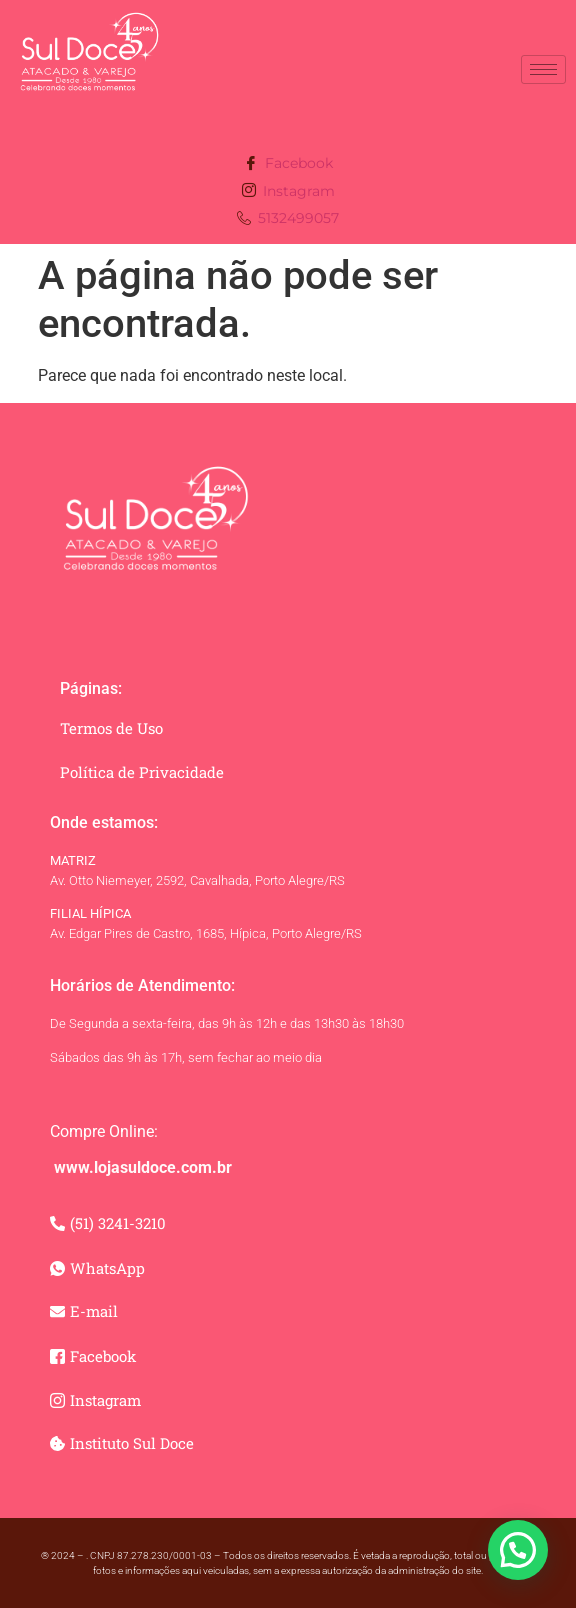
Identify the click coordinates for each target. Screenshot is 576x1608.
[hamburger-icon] (543, 69)
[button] (518, 1550)
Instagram (288, 191)
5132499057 (288, 219)
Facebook (288, 164)
